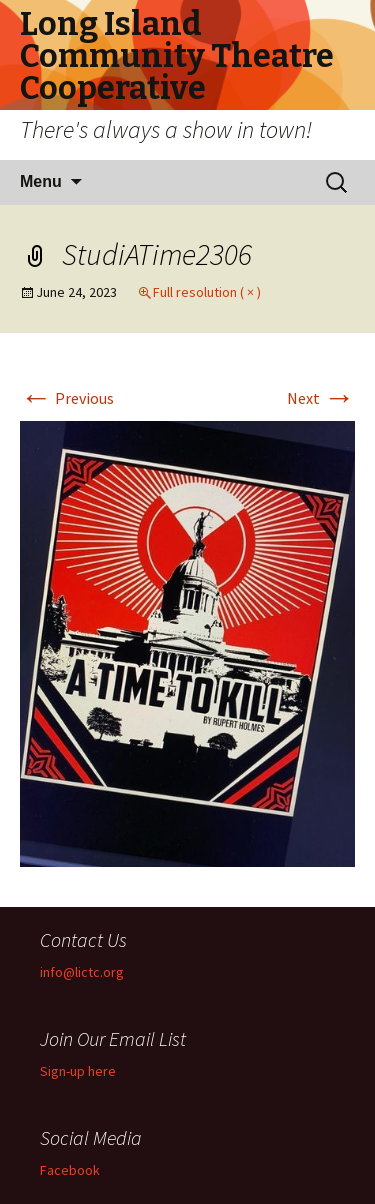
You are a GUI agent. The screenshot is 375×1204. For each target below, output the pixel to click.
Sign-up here (78, 1071)
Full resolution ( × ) (207, 292)
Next (321, 398)
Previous (67, 398)
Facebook (70, 1170)
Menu (41, 181)
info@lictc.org (82, 972)
